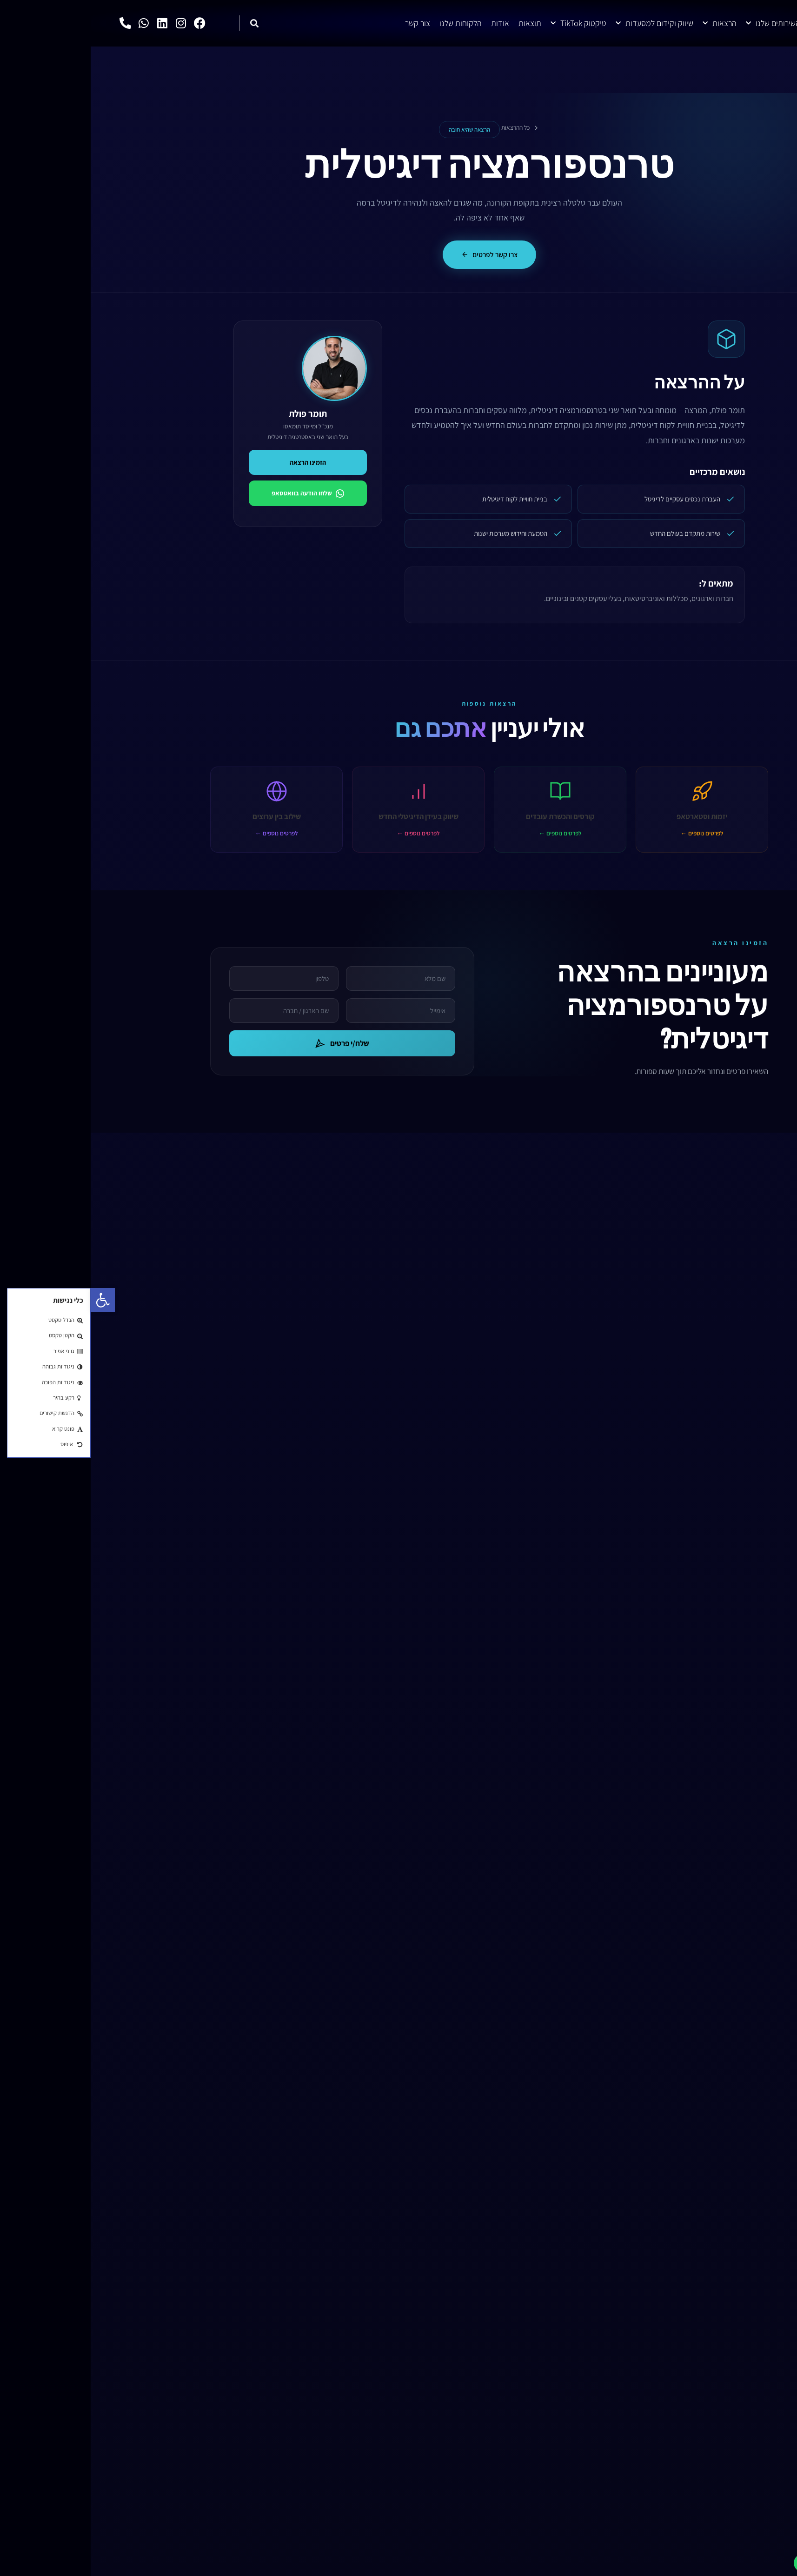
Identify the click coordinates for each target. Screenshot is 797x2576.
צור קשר (326, 23)
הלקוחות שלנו (370, 23)
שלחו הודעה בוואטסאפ (217, 494)
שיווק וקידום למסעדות (564, 23)
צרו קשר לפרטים (398, 255)
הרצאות (629, 23)
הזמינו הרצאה (217, 463)
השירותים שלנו (682, 23)
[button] (12, 1300)
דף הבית (732, 23)
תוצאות (439, 23)
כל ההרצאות (430, 127)
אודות (409, 23)
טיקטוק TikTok (488, 23)
